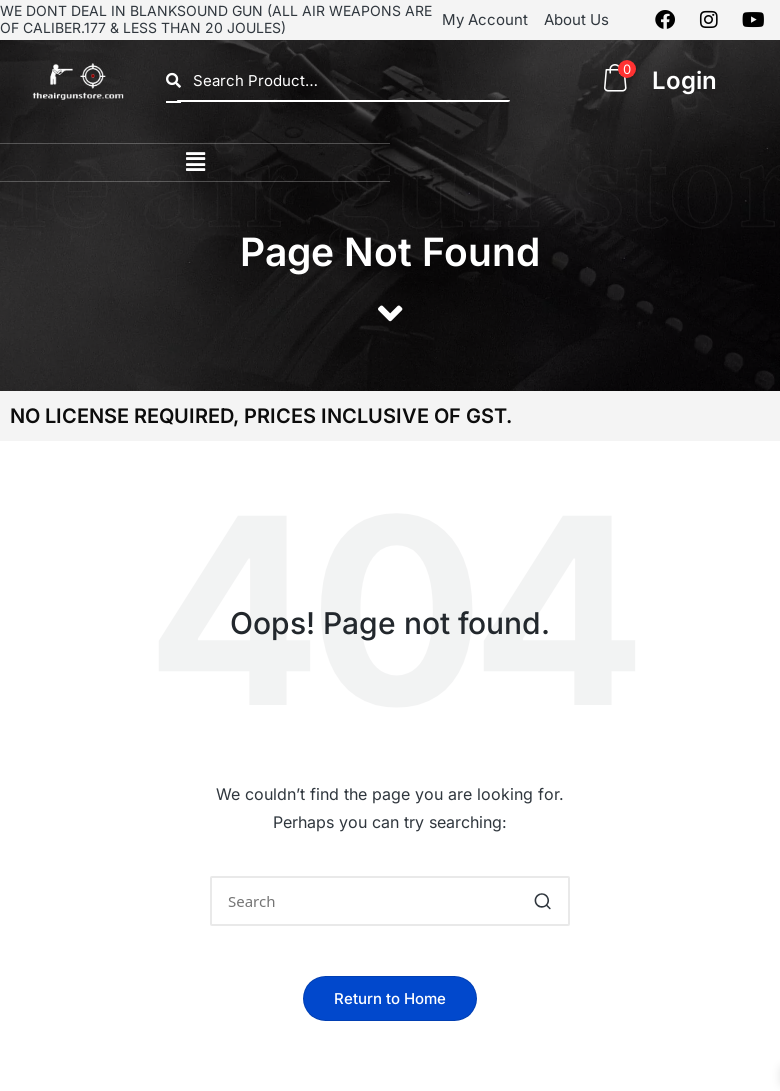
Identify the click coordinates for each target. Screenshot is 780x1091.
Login (684, 80)
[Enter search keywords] (390, 901)
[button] (195, 162)
